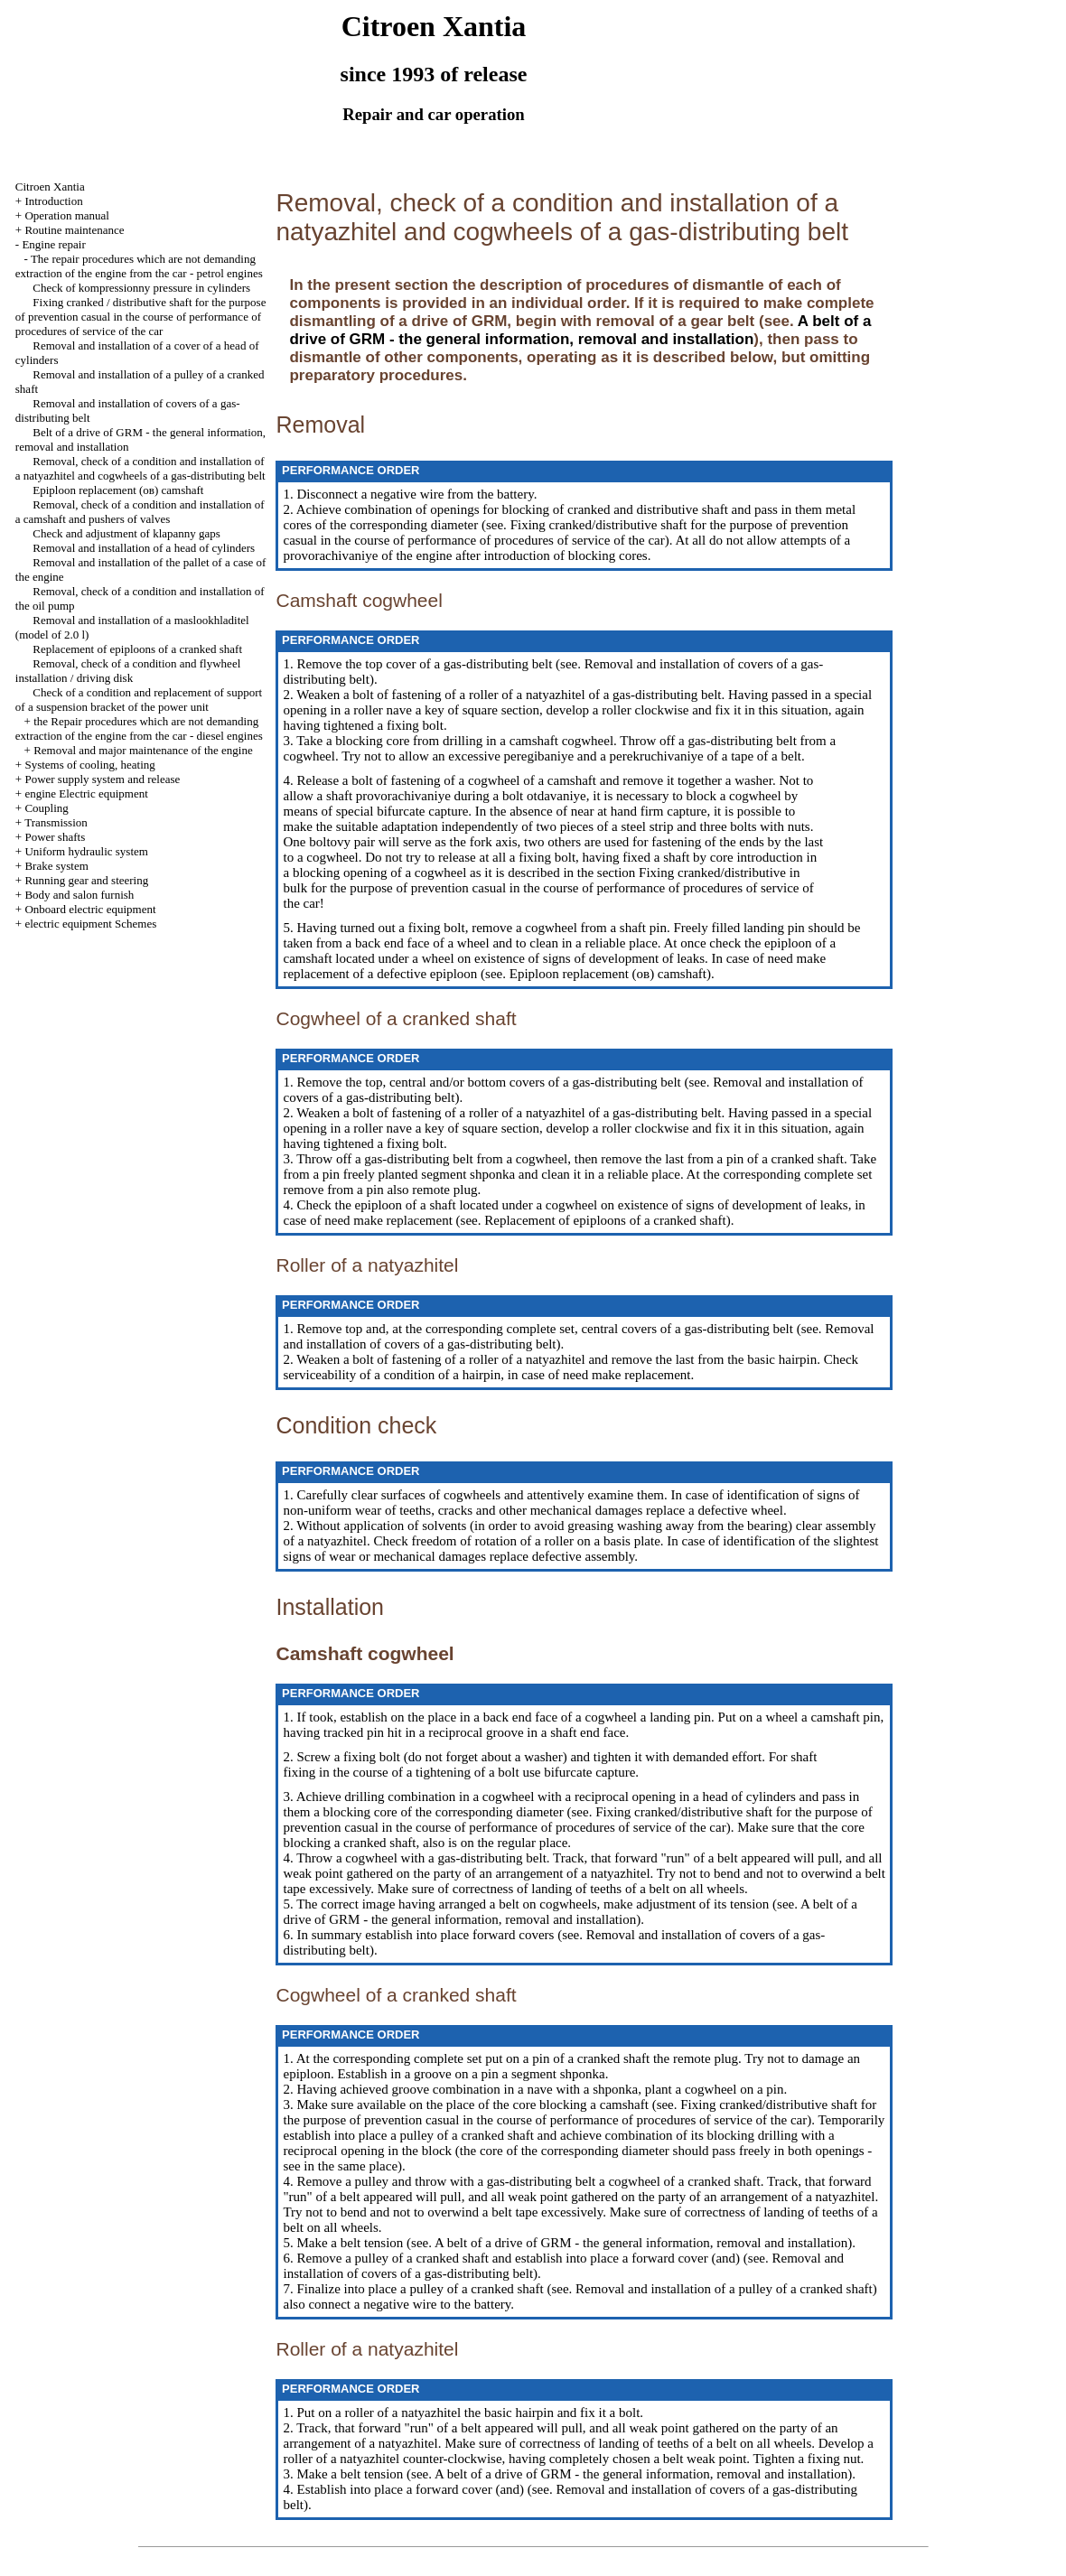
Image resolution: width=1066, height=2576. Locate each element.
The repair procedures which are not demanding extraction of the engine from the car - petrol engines (139, 266)
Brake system (56, 866)
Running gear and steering (86, 880)
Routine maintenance (74, 230)
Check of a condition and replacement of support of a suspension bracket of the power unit (138, 700)
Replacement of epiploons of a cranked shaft (137, 649)
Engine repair (53, 244)
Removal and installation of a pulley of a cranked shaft (722, 2289)
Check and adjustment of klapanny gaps (126, 533)
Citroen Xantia (50, 186)
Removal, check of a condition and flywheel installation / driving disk (127, 671)
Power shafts (54, 837)
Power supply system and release (102, 779)
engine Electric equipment (85, 793)
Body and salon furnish (79, 894)
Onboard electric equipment (89, 909)
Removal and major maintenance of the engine (143, 750)
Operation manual (66, 215)
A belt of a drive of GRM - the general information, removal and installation (580, 330)
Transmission (56, 822)
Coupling (46, 808)
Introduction (53, 201)
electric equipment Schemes (90, 923)
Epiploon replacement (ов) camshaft (118, 490)
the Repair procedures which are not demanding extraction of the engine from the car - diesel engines (139, 728)
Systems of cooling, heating (89, 764)
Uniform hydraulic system (85, 851)
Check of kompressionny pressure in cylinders (141, 287)
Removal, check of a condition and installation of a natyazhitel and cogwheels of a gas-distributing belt (140, 468)
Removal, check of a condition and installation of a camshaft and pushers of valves (140, 512)
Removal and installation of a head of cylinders (144, 548)
